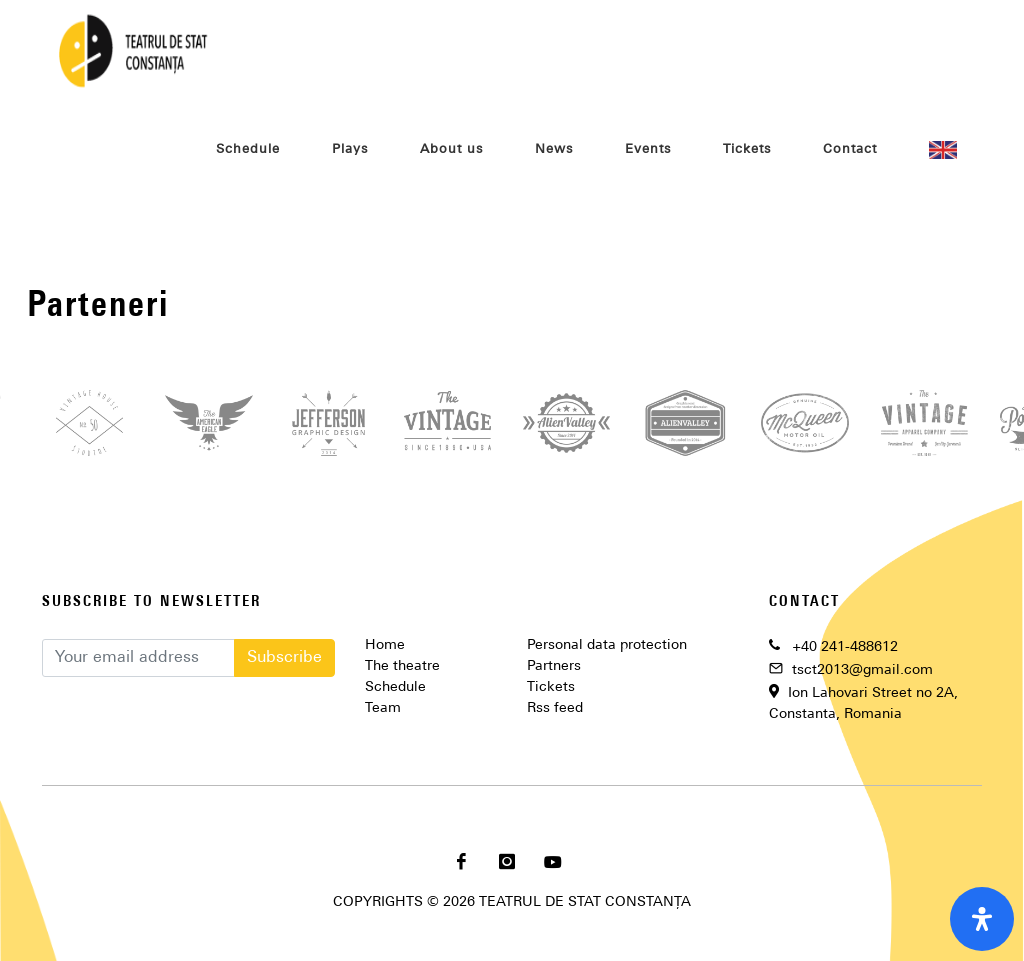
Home (385, 645)
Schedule (395, 687)
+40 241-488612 (845, 647)
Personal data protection (607, 645)
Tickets (551, 687)
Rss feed (555, 708)
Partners (554, 666)
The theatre (402, 666)
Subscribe (284, 658)
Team (383, 708)
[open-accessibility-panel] (982, 919)
